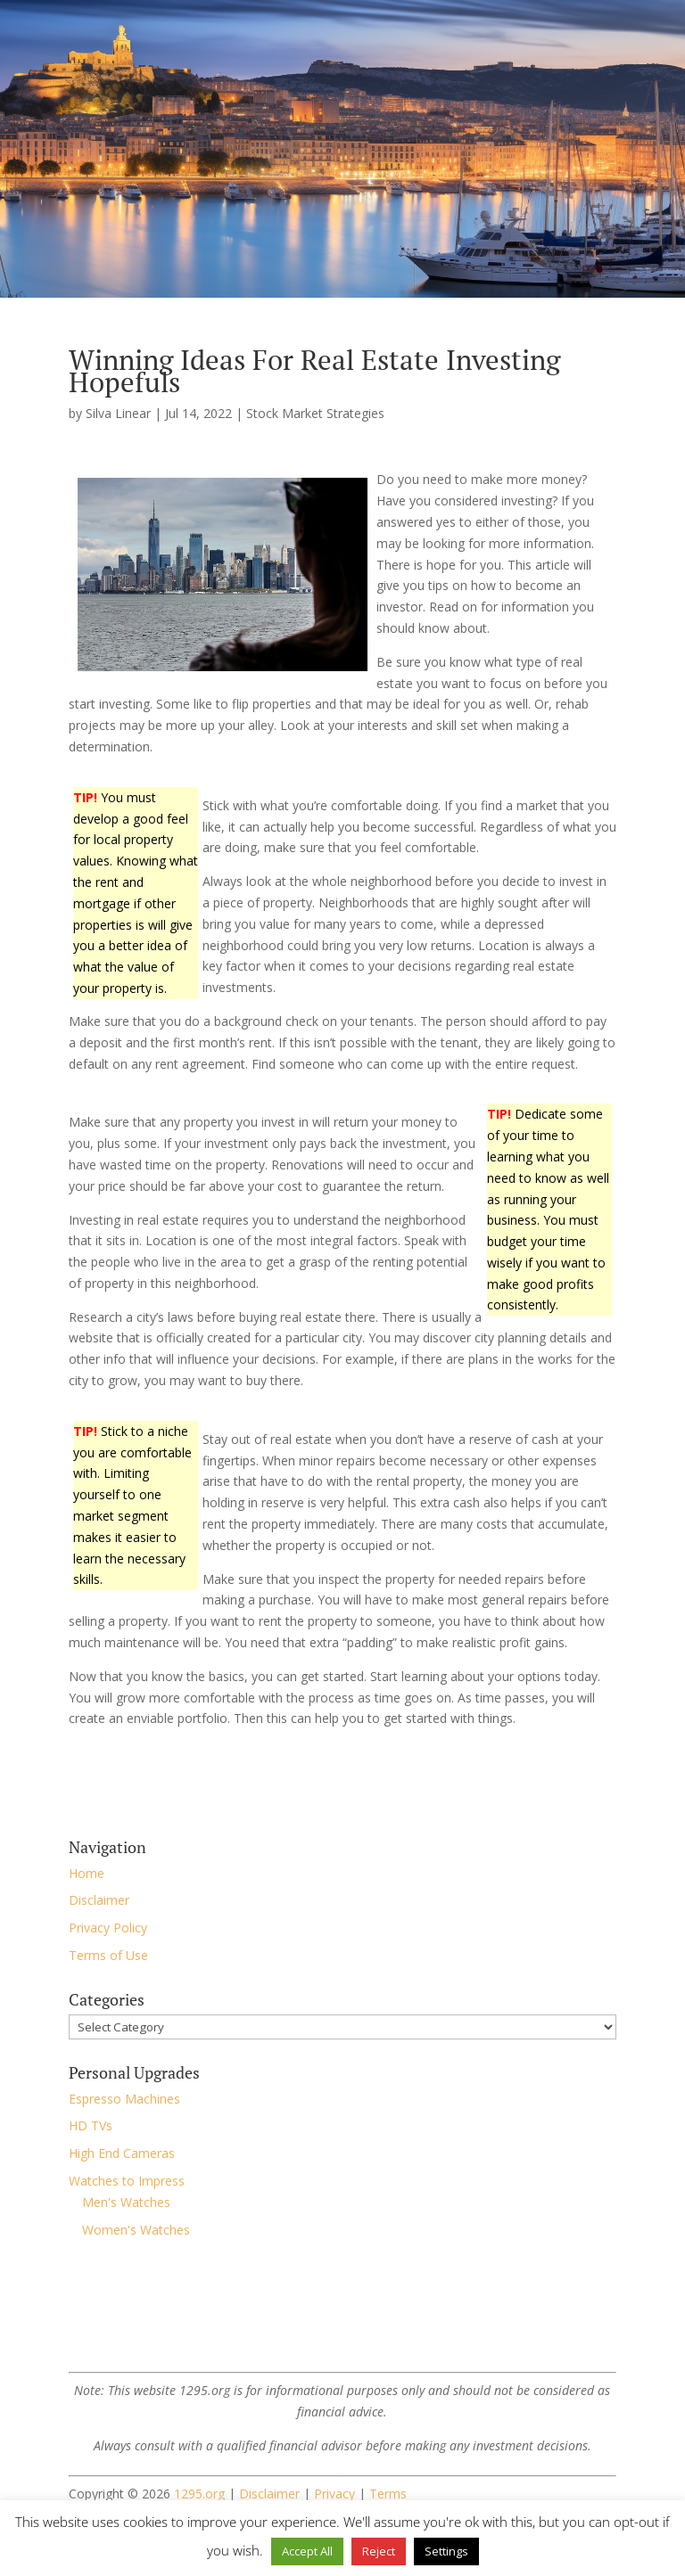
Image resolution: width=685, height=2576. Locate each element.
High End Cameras (122, 2153)
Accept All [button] (307, 2551)
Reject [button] (378, 2551)
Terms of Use (108, 1955)
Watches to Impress (127, 2180)
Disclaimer (99, 1899)
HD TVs (90, 2125)
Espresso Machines (124, 2098)
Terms (388, 2493)
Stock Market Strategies (315, 413)
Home (86, 1873)
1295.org (199, 2493)
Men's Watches (126, 2202)
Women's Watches (136, 2229)
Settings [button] (446, 2551)
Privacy (334, 2493)
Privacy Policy (108, 1927)
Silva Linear (118, 413)
